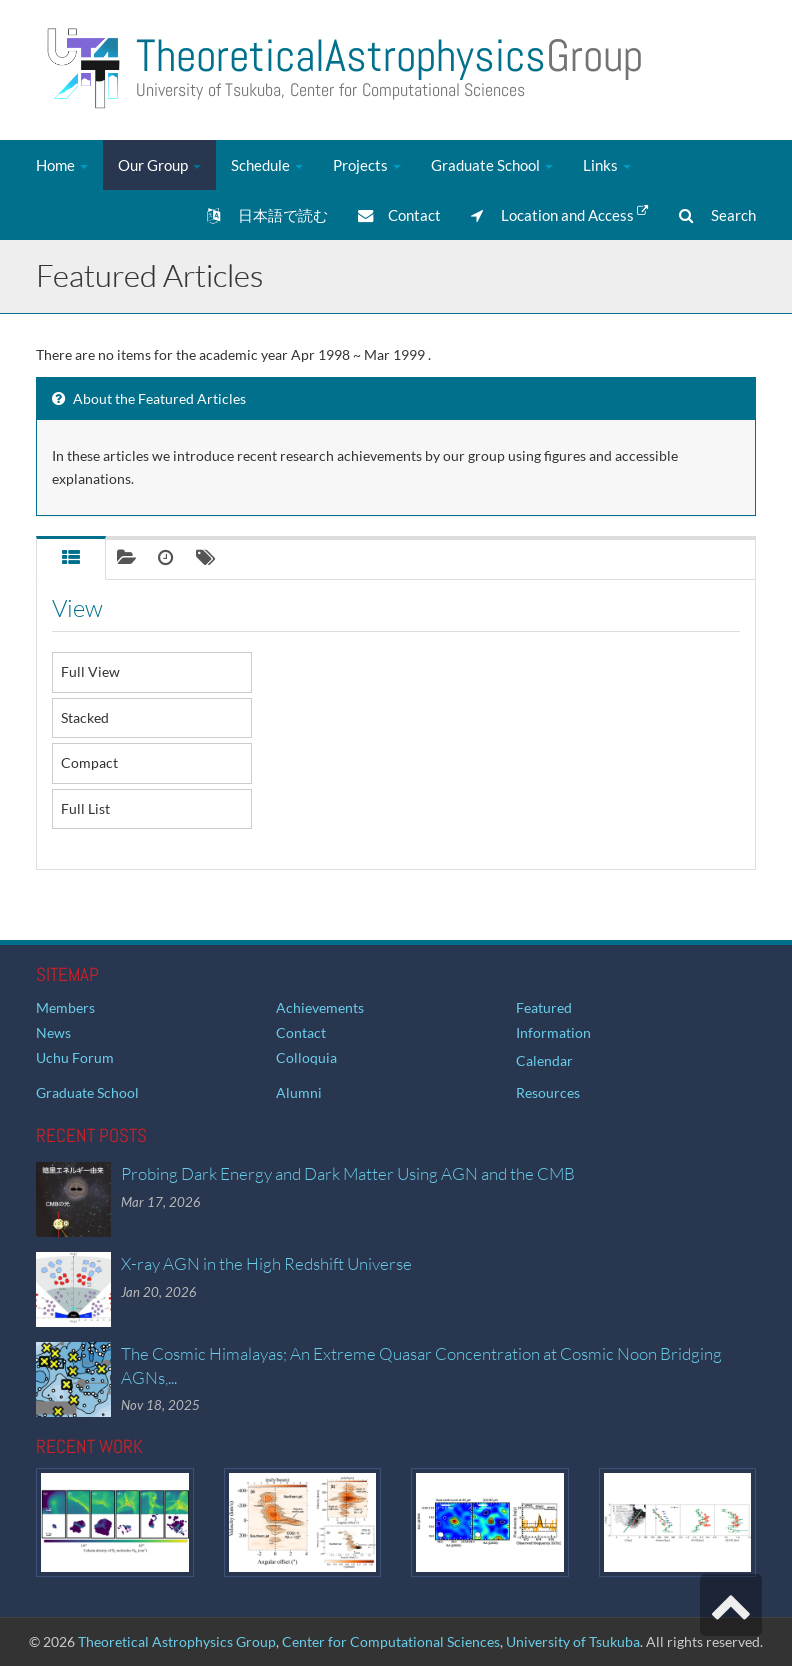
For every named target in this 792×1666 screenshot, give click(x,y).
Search (717, 215)
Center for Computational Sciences (391, 1641)
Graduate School (492, 165)
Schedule (267, 165)
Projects (367, 165)
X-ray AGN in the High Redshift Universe (266, 1263)
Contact (399, 215)
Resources (548, 1092)
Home (62, 165)
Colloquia (306, 1057)
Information (553, 1032)
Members (65, 1007)
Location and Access (560, 214)
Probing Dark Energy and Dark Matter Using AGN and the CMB (348, 1173)
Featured (544, 1007)
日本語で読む (267, 215)
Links (607, 165)
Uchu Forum (75, 1057)
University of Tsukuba (573, 1641)
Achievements (320, 1007)
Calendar (544, 1060)
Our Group (159, 165)
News (53, 1032)
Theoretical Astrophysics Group (177, 1641)
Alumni (299, 1092)
